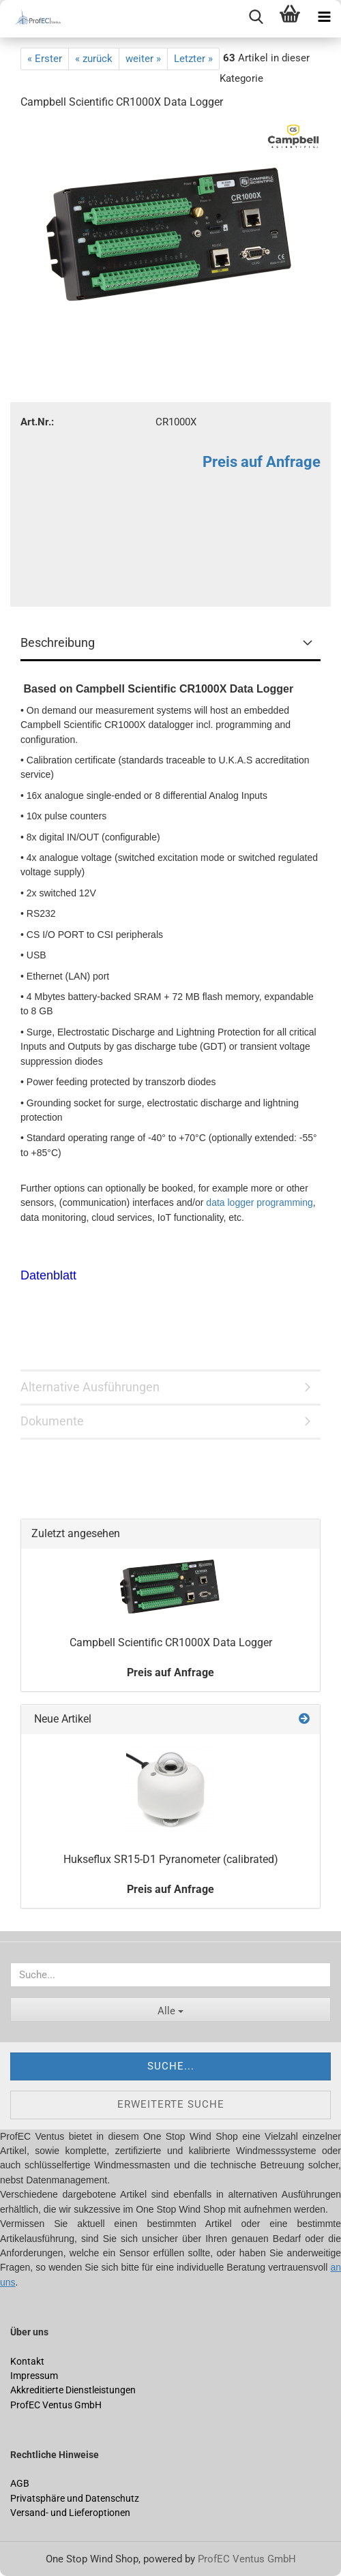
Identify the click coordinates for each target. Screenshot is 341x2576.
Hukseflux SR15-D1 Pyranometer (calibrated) (170, 1859)
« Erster (44, 58)
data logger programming (259, 1202)
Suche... (170, 2066)
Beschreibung (57, 642)
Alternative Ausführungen (90, 1387)
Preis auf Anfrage (262, 461)
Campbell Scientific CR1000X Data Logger (171, 1642)
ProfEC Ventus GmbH (247, 2559)
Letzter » (193, 58)
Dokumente (52, 1421)
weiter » (143, 58)
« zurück (94, 58)
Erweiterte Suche (170, 2104)
